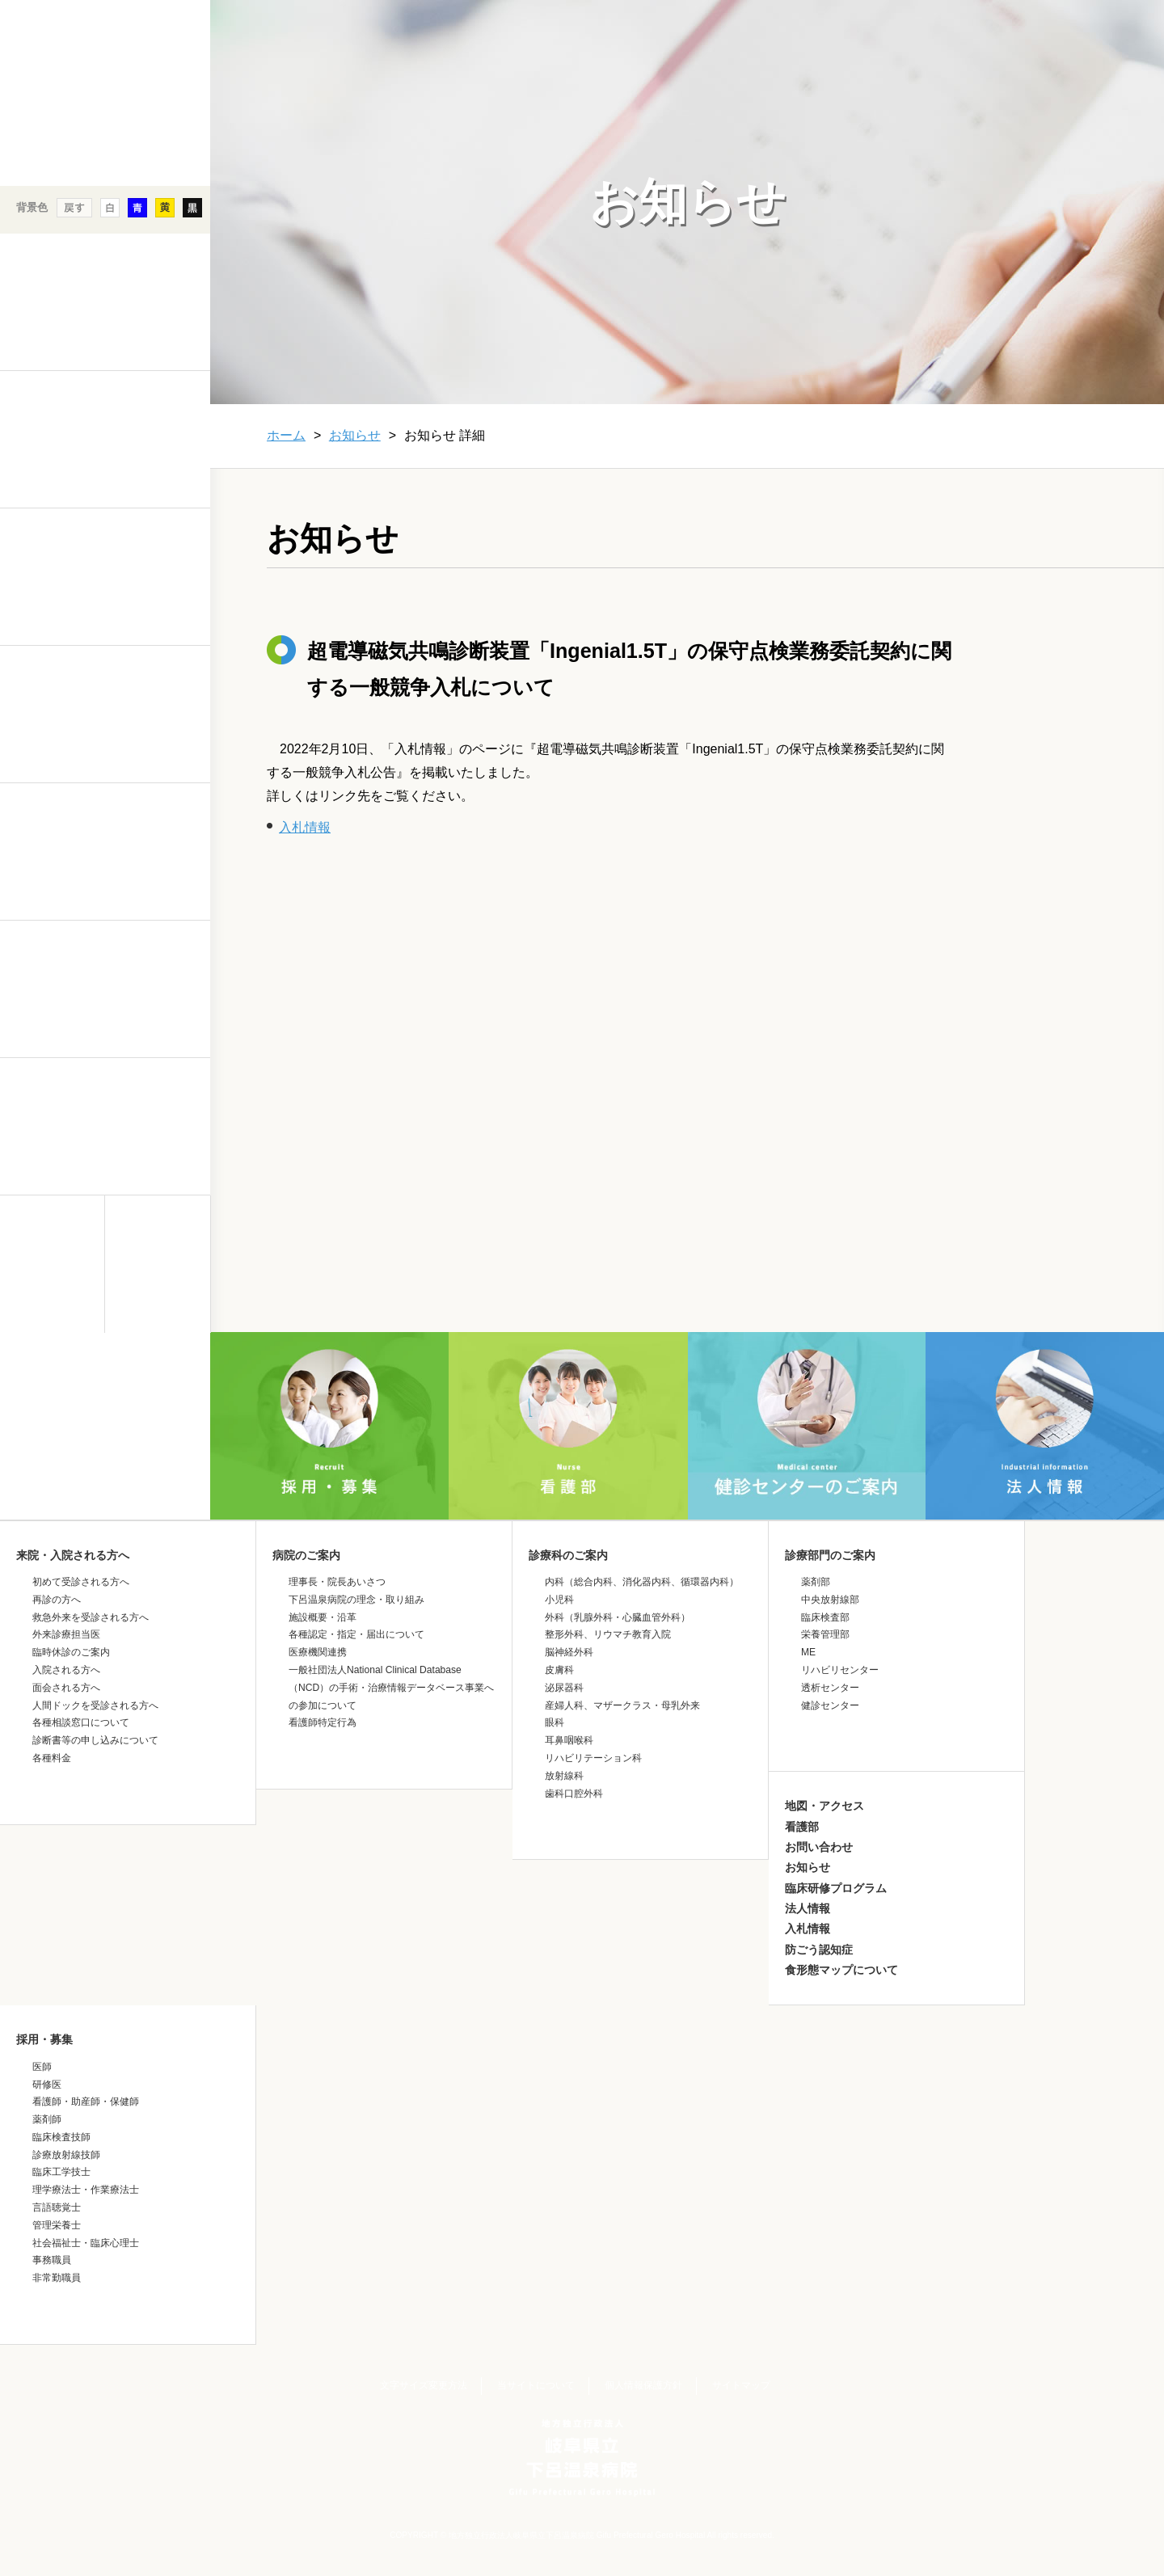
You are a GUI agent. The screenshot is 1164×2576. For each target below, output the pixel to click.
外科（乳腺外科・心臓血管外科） (617, 1617)
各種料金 (51, 1758)
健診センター (830, 1705)
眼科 (554, 1722)
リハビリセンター (840, 1670)
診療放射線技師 (66, 2155)
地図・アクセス (824, 1805)
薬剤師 (46, 2119)
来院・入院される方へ (72, 1555)
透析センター (830, 1687)
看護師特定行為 (322, 1722)
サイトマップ (741, 2385)
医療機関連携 (318, 1652)
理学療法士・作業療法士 (85, 2189)
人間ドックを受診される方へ (95, 1705)
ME (808, 1652)
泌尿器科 (564, 1687)
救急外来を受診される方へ (90, 1617)
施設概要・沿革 (322, 1617)
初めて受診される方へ (80, 1581)
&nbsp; (105, 1474)
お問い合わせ (819, 1846)
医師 (42, 2066)
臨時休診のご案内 (71, 1652)
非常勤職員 (56, 2277)
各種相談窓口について (80, 1722)
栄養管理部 (825, 1634)
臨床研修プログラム (836, 1888)
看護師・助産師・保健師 (85, 2101)
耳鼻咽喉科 (569, 1740)
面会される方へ (66, 1687)
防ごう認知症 (819, 1949)
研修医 (46, 2084)
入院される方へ (66, 1670)
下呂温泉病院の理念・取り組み (356, 1599)
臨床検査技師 (61, 2137)
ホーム (286, 435)
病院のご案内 (306, 1555)
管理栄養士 (56, 2225)
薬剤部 (815, 1581)
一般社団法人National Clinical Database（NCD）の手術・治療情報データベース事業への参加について (391, 1687)
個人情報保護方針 (643, 2385)
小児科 (559, 1599)
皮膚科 (559, 1670)
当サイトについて (536, 2385)
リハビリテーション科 (593, 1758)
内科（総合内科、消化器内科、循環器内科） (642, 1581)
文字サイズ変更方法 (423, 2385)
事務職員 (51, 2260)
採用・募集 (44, 2039)
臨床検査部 (825, 1617)
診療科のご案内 (568, 1555)
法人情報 (807, 1908)
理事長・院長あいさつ (337, 1581)
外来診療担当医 (66, 1634)
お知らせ (355, 435)
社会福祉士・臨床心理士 (85, 2243)
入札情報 (305, 827)
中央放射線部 (830, 1599)
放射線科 (564, 1775)
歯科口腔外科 (574, 1793)
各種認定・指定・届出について (356, 1634)
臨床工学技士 (61, 2172)
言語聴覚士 (56, 2207)
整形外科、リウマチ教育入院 (608, 1634)
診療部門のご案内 (830, 1555)
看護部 (802, 1826)
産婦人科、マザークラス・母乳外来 (622, 1705)
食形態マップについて (841, 1969)
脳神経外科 (569, 1652)
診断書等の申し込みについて (95, 1740)
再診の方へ (56, 1599)
